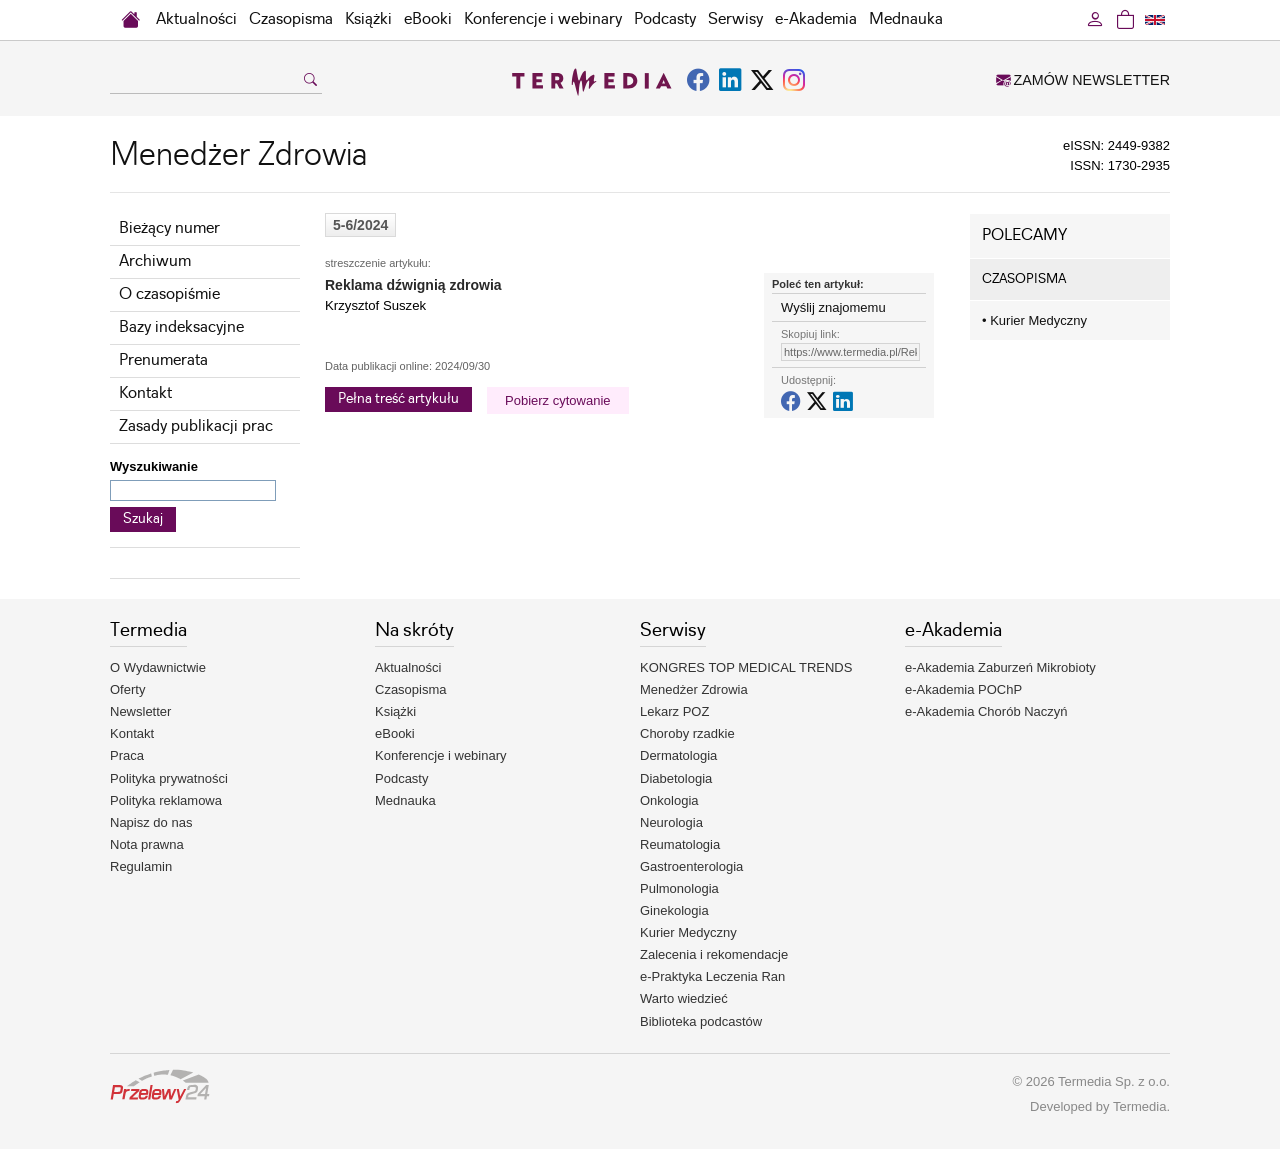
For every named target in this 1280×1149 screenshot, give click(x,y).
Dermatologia (678, 755)
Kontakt (145, 393)
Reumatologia (680, 844)
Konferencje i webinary (543, 19)
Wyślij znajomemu (833, 307)
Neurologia (671, 822)
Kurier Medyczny (1034, 320)
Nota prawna (147, 844)
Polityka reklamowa (166, 800)
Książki (368, 19)
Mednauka (906, 19)
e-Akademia (816, 19)
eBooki (428, 19)
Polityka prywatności (169, 778)
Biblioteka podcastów (701, 1021)
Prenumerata (163, 360)
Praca (127, 755)
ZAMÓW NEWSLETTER (1083, 80)
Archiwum (155, 261)
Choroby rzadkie (687, 733)
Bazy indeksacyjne (181, 327)
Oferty (127, 689)
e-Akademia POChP (963, 689)
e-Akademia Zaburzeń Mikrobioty (1000, 667)
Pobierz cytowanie (558, 400)
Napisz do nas (151, 822)
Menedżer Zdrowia (694, 689)
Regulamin (141, 866)
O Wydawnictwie (158, 667)
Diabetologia (676, 778)
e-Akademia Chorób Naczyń (986, 711)
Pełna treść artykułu (398, 399)
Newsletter (140, 711)
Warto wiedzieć (684, 998)
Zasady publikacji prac (196, 426)
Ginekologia (674, 910)
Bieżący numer (169, 228)
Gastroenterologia (691, 866)
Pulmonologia (679, 888)
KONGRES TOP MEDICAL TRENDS (746, 667)
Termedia (1139, 1106)
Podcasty (665, 19)
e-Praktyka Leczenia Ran (712, 976)
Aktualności (196, 19)
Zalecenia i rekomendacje (714, 954)
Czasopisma (291, 19)
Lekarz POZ (674, 711)
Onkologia (669, 800)
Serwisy (735, 19)
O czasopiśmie (169, 294)
